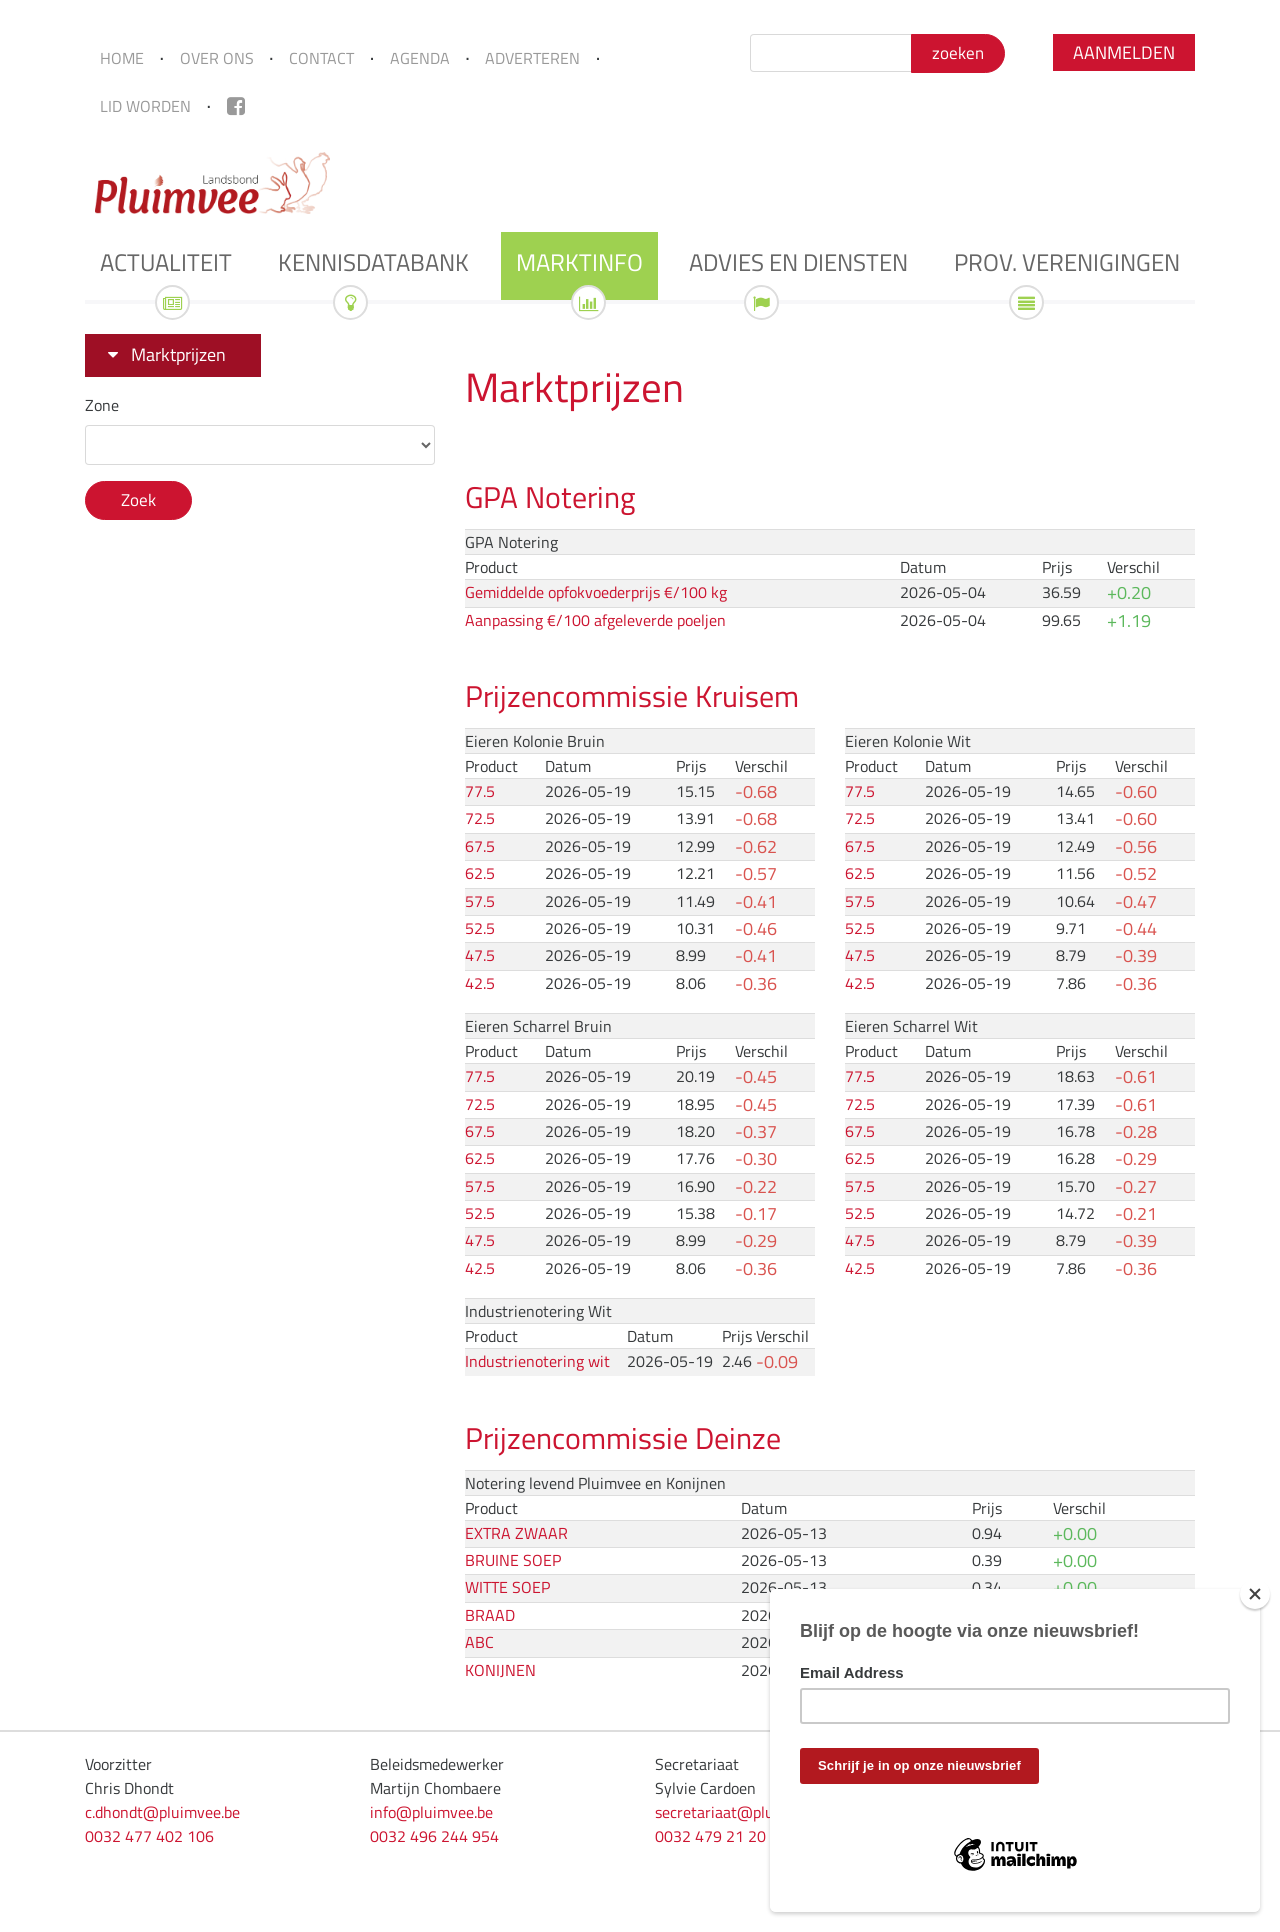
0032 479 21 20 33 (721, 1836)
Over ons (217, 58)
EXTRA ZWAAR (516, 1533)
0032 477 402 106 (149, 1836)
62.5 (480, 873)
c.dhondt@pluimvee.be (162, 1812)
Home (122, 58)
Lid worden (145, 106)
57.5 (480, 901)
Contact (321, 58)
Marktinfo (579, 262)
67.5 (480, 846)
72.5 (480, 818)
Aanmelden (1124, 52)
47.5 (480, 955)
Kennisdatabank (373, 262)
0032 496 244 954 (434, 1836)
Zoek (138, 500)
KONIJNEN (500, 1670)
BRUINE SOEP (513, 1560)
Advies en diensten (798, 262)
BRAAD (490, 1615)
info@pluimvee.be (431, 1812)
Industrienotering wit (537, 1361)
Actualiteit (166, 262)
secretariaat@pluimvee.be (744, 1812)
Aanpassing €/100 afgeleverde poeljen (595, 620)
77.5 (480, 791)
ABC (479, 1642)
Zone (102, 405)
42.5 (480, 983)
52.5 (480, 928)
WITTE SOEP (507, 1587)
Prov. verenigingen (1067, 262)
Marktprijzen (178, 354)
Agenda (420, 58)
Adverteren (532, 58)
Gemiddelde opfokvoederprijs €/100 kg (596, 592)
